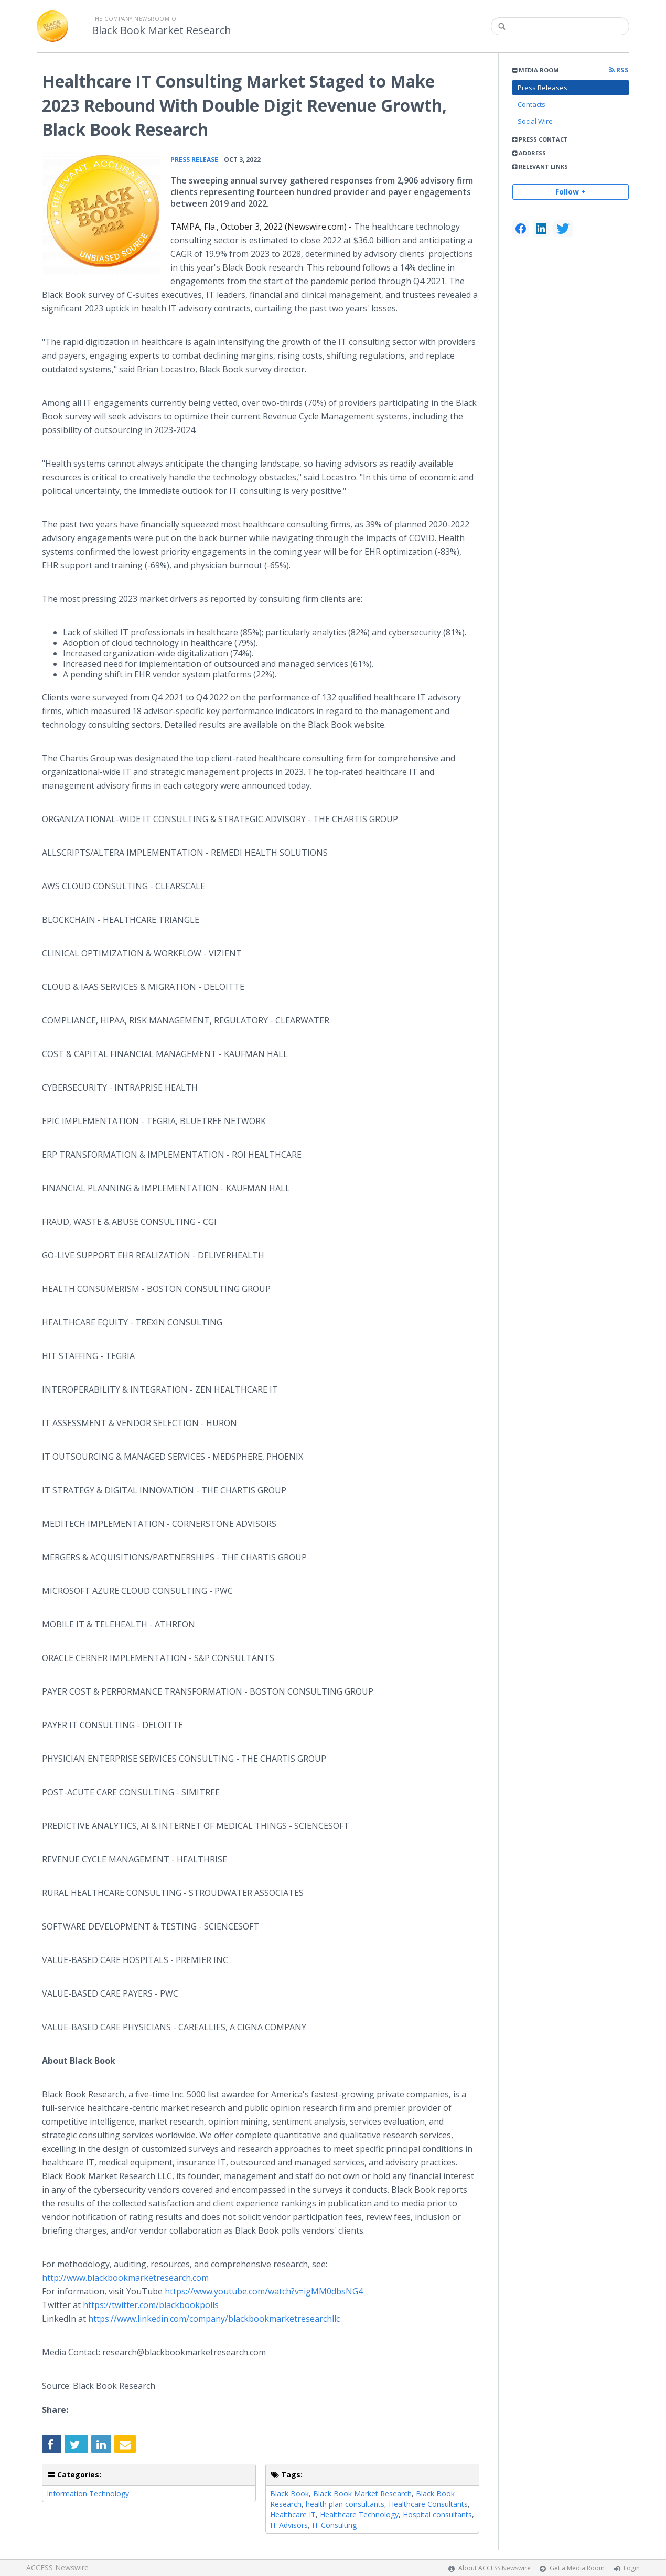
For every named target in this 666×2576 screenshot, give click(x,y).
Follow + (570, 192)
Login (632, 2567)
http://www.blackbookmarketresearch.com (125, 2277)
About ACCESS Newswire (494, 2567)
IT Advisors (289, 2525)
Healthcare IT (293, 2514)
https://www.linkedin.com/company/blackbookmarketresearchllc (214, 2318)
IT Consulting (334, 2525)
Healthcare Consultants (428, 2504)
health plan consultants (345, 2504)
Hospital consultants (437, 2514)
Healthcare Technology (359, 2514)
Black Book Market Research (161, 30)
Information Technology (88, 2493)
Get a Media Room (577, 2567)
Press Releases (542, 87)
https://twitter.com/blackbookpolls (151, 2305)
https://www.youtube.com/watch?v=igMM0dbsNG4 (264, 2291)
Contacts (531, 104)
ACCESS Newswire (57, 2567)
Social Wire (535, 121)
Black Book (289, 2493)
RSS (619, 70)
